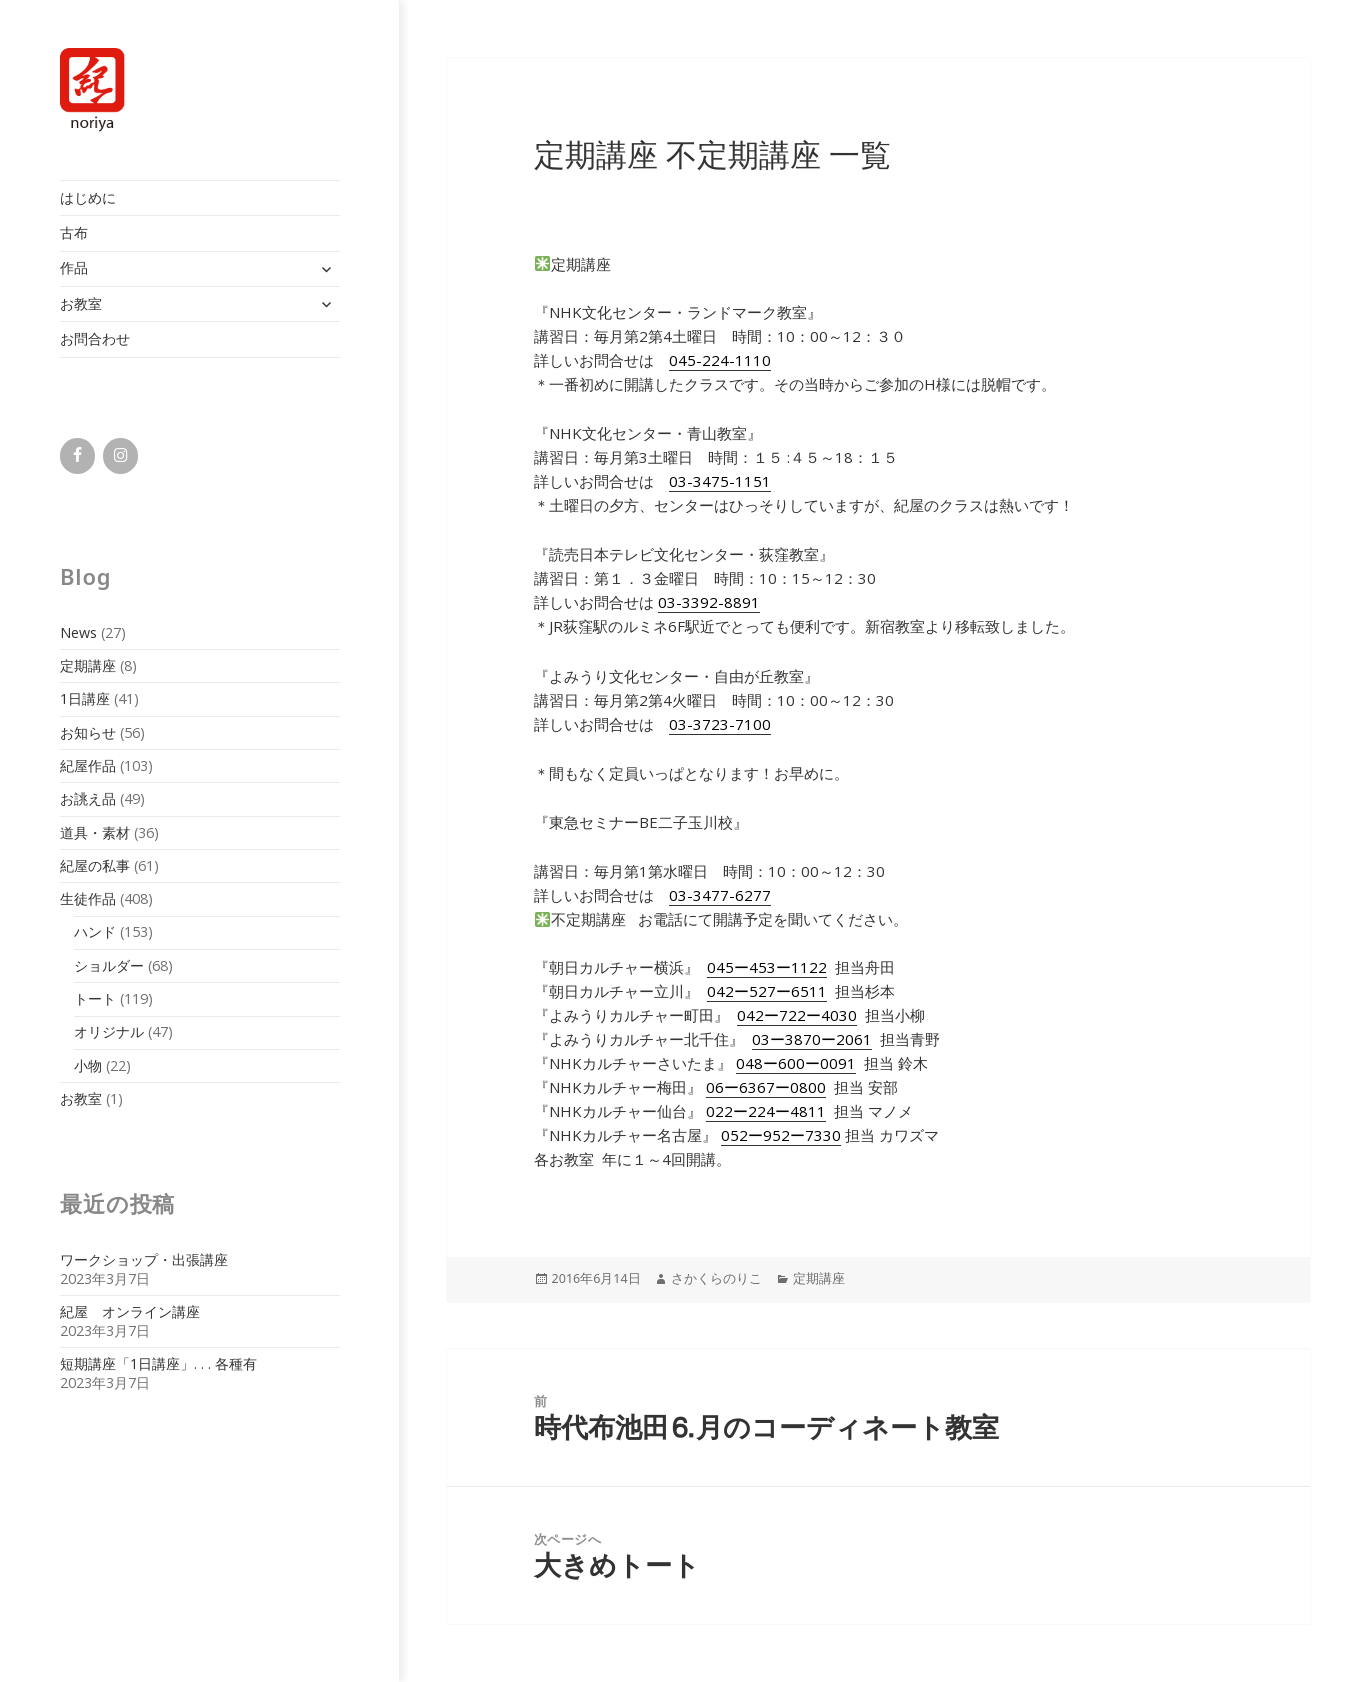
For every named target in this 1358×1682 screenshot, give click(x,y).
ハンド (95, 931)
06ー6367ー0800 (766, 1087)
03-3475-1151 (720, 481)
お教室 (81, 303)
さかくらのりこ (716, 1278)
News (78, 632)
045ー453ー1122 (767, 967)
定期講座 (88, 665)
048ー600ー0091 (796, 1063)
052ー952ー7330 (781, 1135)
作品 (74, 267)
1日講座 (85, 698)
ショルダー (109, 965)
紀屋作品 (88, 765)
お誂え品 (88, 798)
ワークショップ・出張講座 (144, 1259)
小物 (88, 1065)
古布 (74, 232)
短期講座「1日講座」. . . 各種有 (158, 1363)
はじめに (88, 197)
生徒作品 (88, 898)
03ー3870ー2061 (812, 1039)
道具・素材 (95, 832)
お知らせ (88, 732)
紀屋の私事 (95, 865)
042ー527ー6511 (767, 991)
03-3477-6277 (720, 895)
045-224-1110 (720, 360)
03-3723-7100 (720, 724)
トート (95, 998)
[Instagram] (120, 456)
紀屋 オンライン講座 (130, 1311)
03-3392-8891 (709, 602)
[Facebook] (77, 456)
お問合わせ (95, 338)
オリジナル (109, 1031)
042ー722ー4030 (797, 1015)
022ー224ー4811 (766, 1111)
